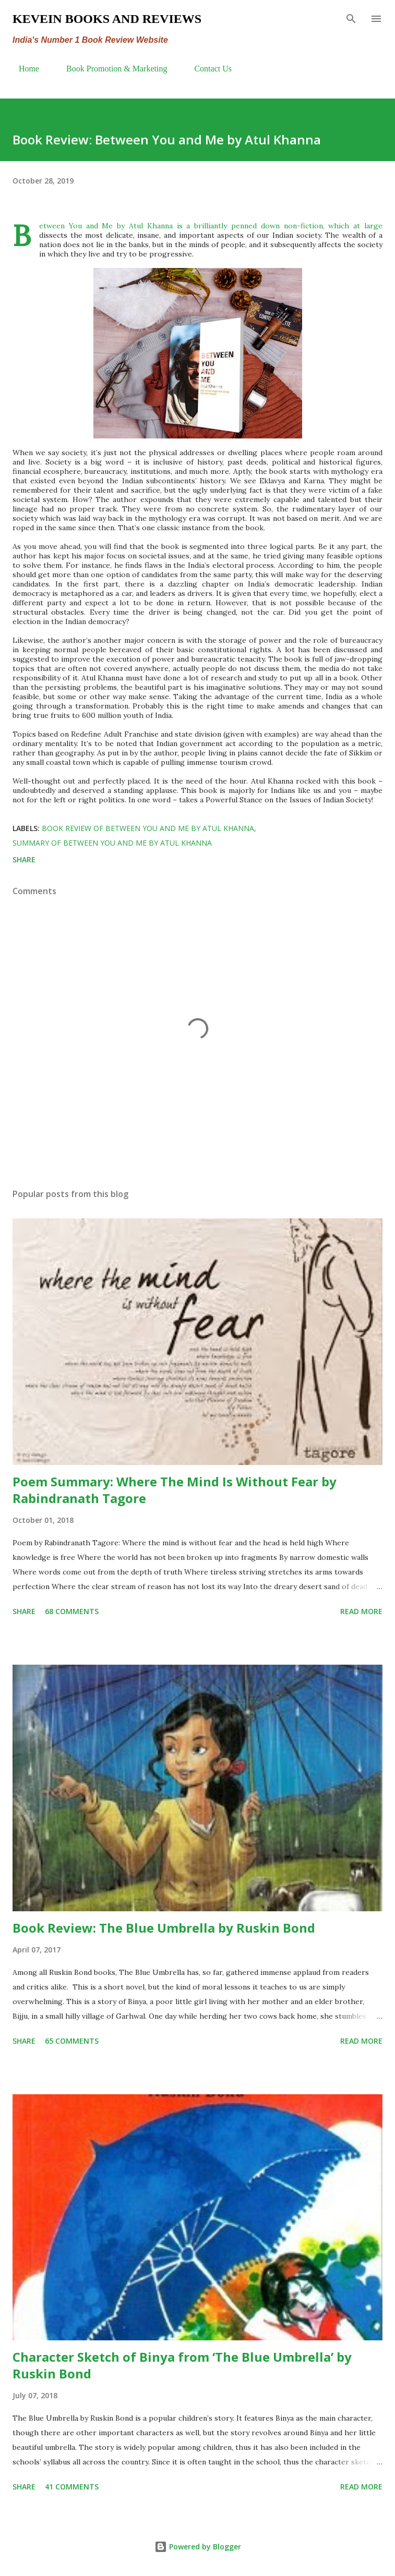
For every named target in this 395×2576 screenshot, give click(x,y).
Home (23, 68)
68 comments (72, 1611)
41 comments (72, 2487)
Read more (361, 1611)
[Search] (351, 19)
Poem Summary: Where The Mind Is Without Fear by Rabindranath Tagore (175, 1490)
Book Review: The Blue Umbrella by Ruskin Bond (164, 1927)
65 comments (72, 2041)
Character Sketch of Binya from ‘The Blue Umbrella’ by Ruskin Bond (182, 2365)
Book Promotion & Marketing (110, 68)
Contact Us (206, 68)
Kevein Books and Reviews (107, 19)
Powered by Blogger (197, 2546)
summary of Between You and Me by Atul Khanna (112, 843)
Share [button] (24, 859)
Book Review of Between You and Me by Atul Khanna (148, 828)
